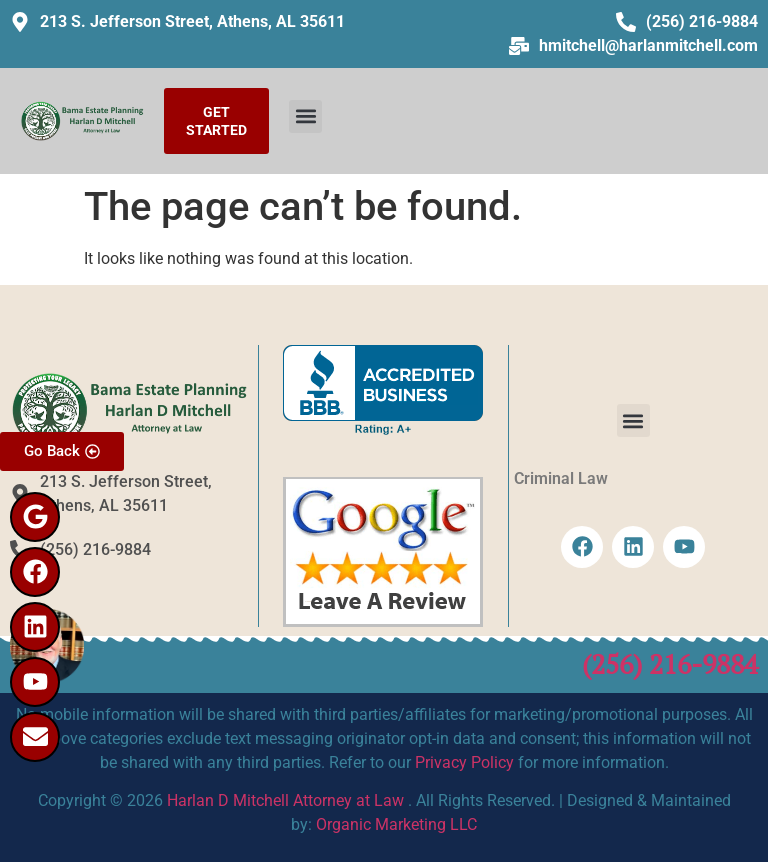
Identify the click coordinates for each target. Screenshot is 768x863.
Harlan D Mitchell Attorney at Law (285, 800)
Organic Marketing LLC (396, 824)
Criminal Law (561, 478)
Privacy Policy (464, 762)
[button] (305, 116)
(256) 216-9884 (670, 664)
